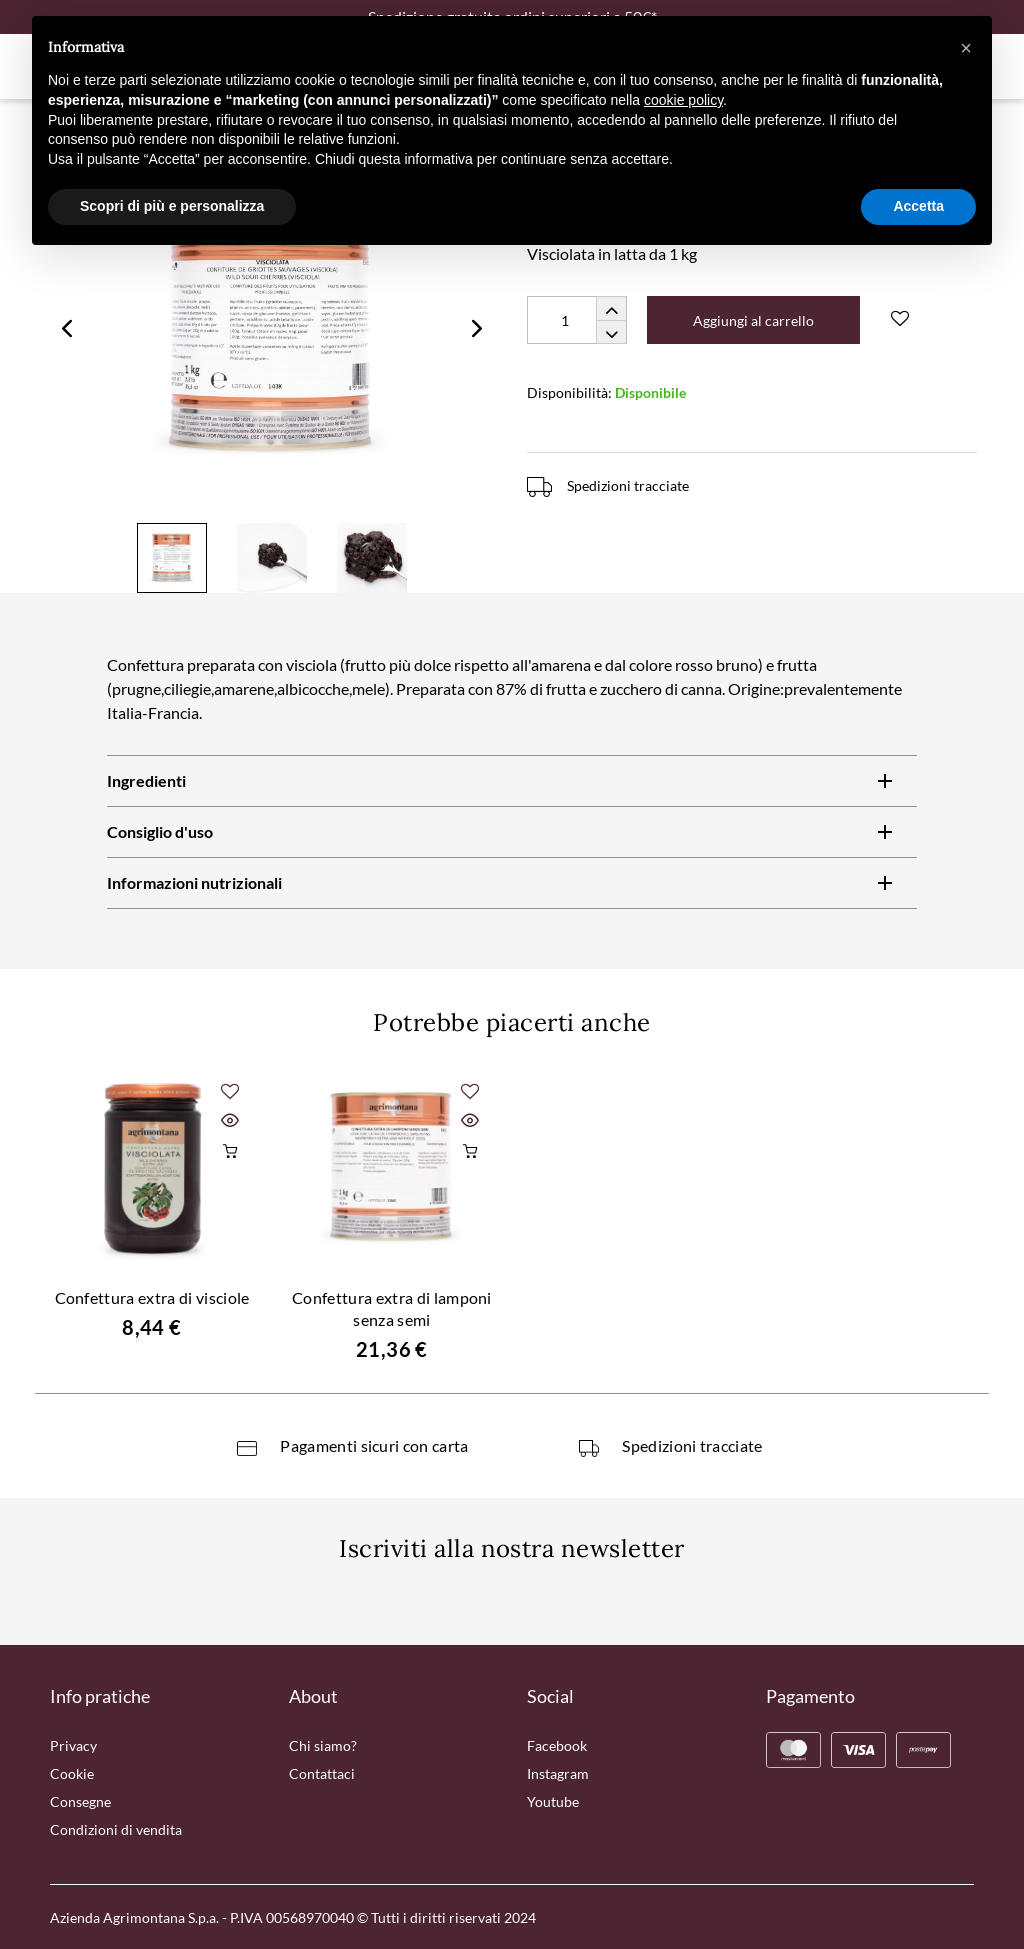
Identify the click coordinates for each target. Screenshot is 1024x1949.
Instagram (558, 1773)
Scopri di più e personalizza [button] (172, 206)
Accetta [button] (918, 206)
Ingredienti (146, 780)
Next (477, 328)
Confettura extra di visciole (152, 1297)
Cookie (72, 1773)
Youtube (553, 1801)
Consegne (80, 1801)
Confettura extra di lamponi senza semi (392, 1308)
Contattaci (322, 1773)
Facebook (557, 1745)
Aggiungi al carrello (753, 320)
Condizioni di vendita (116, 1829)
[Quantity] (577, 320)
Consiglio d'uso (160, 831)
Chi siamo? (323, 1745)
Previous (67, 328)
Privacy (73, 1745)
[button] (966, 48)
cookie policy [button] (683, 100)
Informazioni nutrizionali (194, 882)
